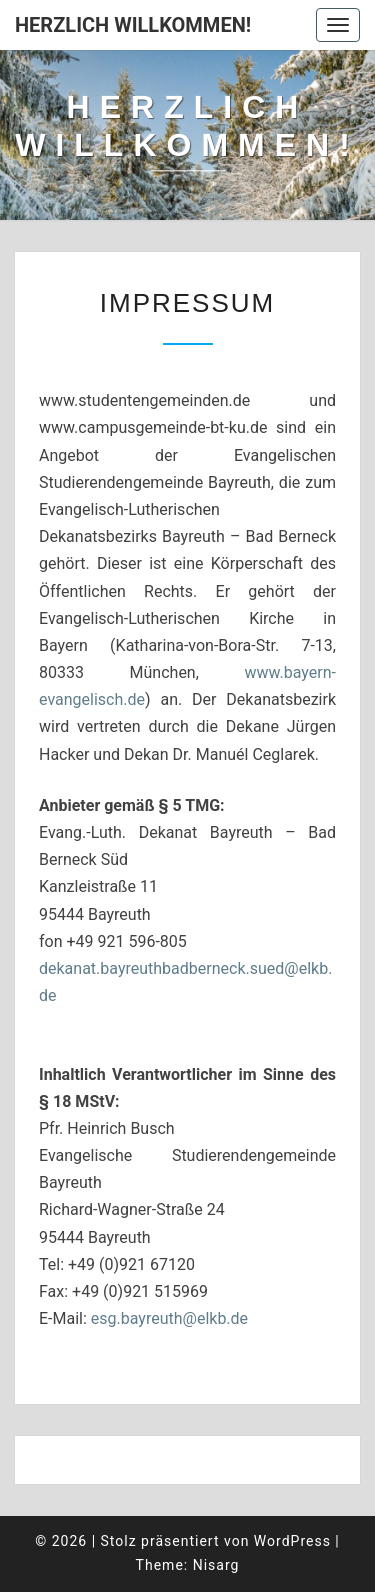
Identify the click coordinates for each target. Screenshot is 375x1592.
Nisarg (216, 1565)
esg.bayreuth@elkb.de (169, 1318)
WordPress (292, 1541)
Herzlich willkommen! (133, 25)
